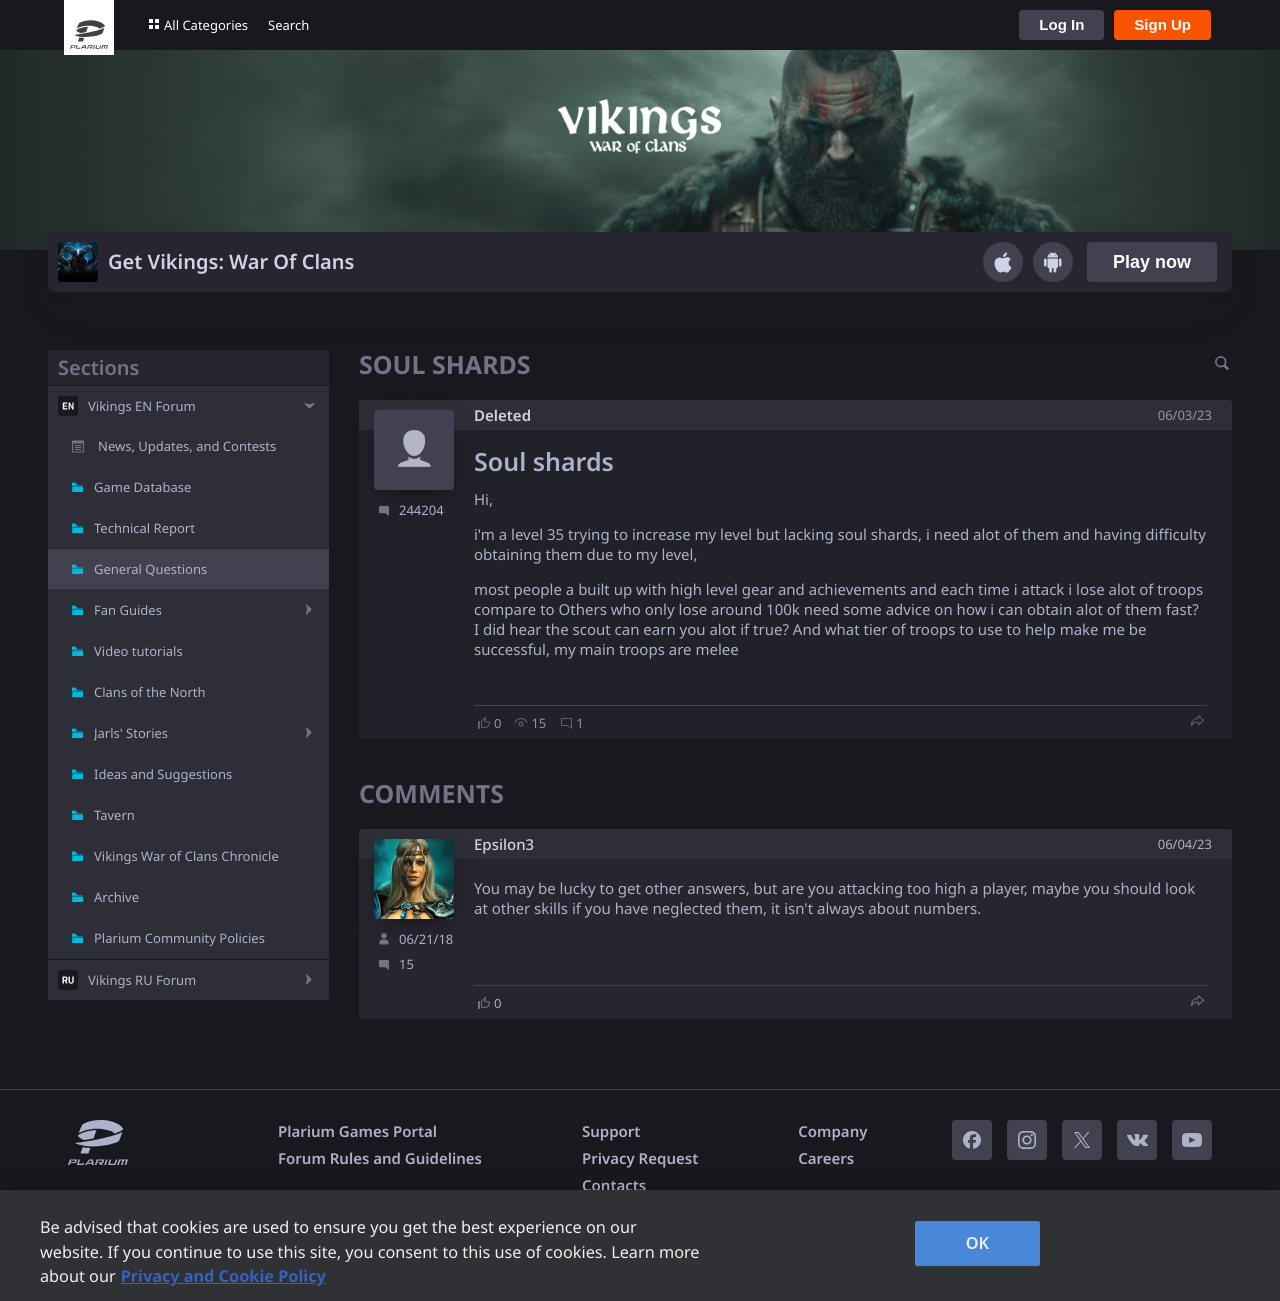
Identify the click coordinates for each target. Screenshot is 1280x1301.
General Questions (150, 569)
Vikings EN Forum (142, 406)
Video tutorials (138, 651)
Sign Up (1162, 24)
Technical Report (144, 528)
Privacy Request (640, 1159)
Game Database (142, 487)
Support (611, 1132)
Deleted (502, 416)
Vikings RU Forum (142, 980)
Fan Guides (128, 610)
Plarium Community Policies (179, 938)
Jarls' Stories (131, 733)
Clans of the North (150, 692)
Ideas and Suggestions (163, 774)
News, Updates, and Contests (187, 446)
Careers (826, 1159)
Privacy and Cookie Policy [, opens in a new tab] (223, 1276)
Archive (116, 897)
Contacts (614, 1186)
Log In (1061, 24)
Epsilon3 (504, 845)
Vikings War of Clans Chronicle (186, 856)
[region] (640, 1245)
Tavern (114, 815)
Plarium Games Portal (357, 1132)
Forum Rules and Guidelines (380, 1159)
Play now (1152, 262)
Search (288, 25)
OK (978, 1243)
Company (832, 1132)
